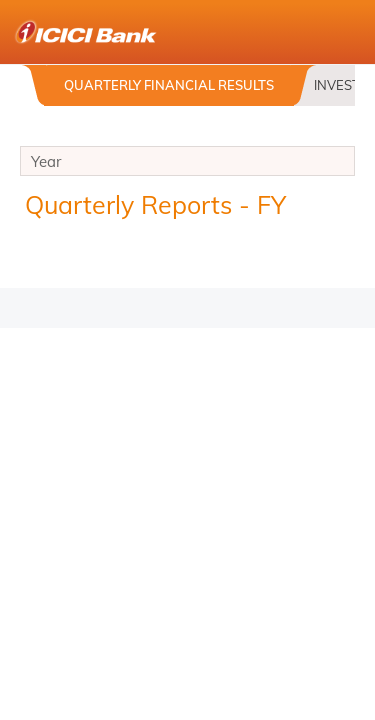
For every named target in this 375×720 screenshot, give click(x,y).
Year (187, 164)
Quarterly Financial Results (169, 85)
